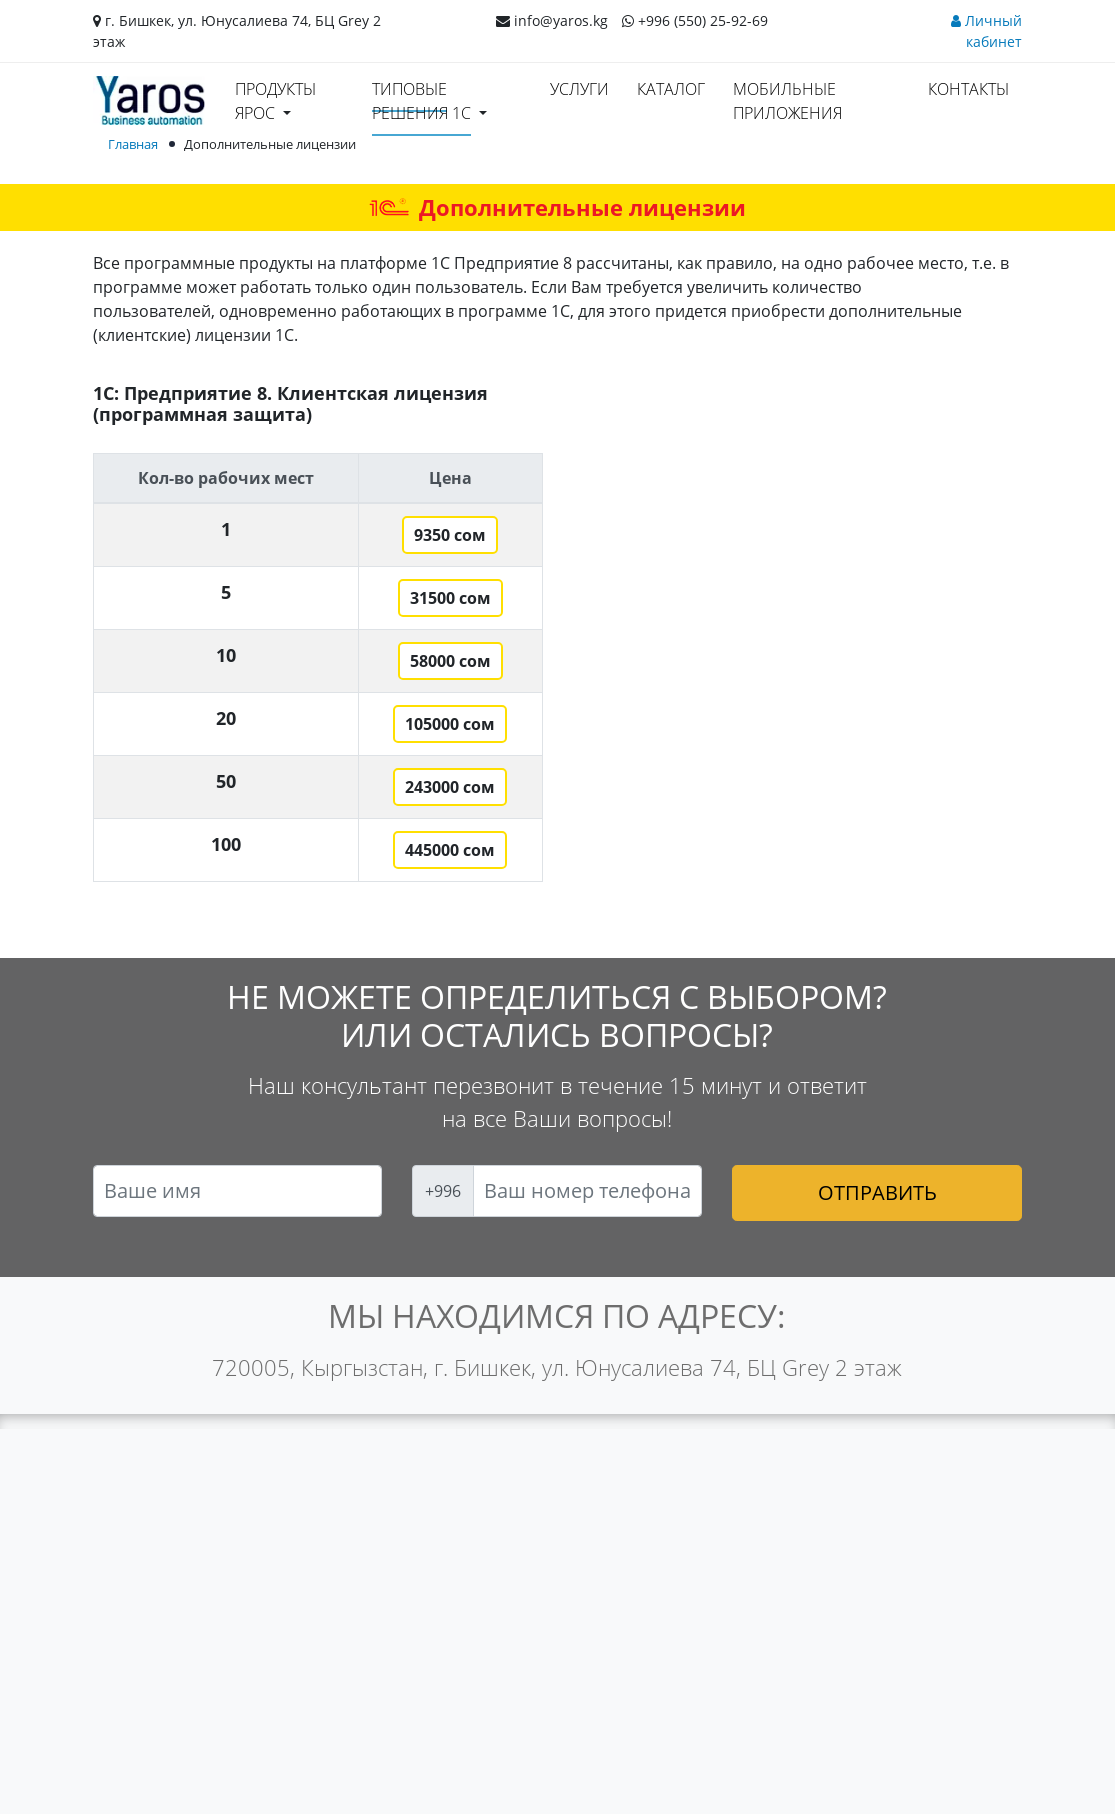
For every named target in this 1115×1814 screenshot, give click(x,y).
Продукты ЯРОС (275, 101)
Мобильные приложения (787, 101)
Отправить (877, 1192)
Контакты (968, 89)
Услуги (579, 89)
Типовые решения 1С (421, 101)
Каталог (671, 89)
